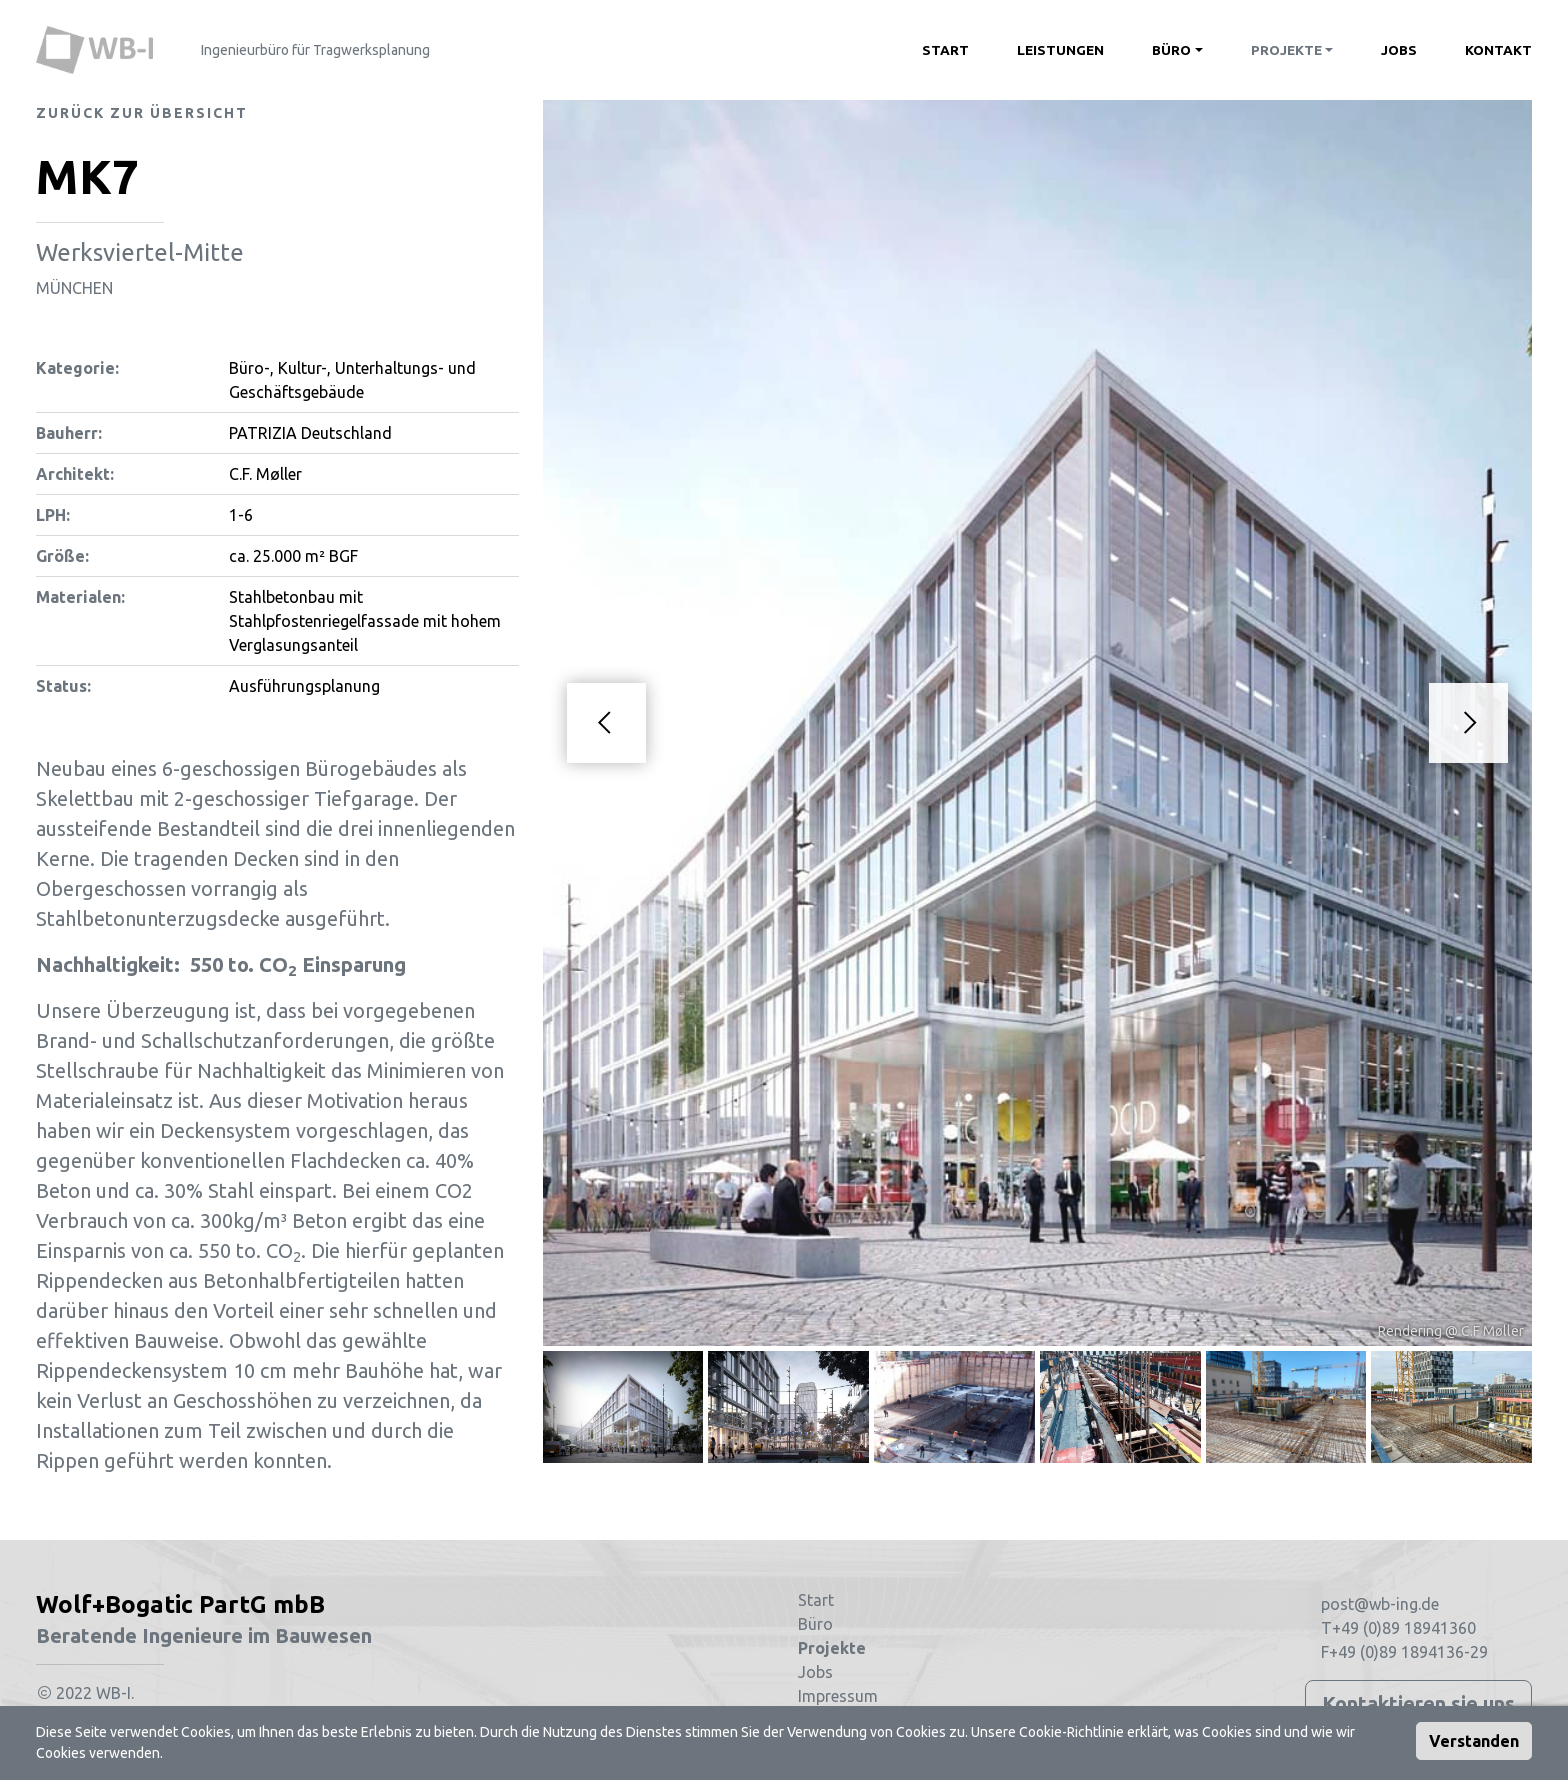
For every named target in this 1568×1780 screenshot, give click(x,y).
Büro (815, 1624)
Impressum (838, 1696)
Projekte (832, 1648)
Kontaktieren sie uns (1418, 1703)
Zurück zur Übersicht (142, 113)
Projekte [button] (1286, 50)
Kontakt (1498, 50)
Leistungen (1060, 50)
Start (945, 50)
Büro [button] (1171, 50)
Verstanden (1474, 1741)
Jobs (1399, 50)
